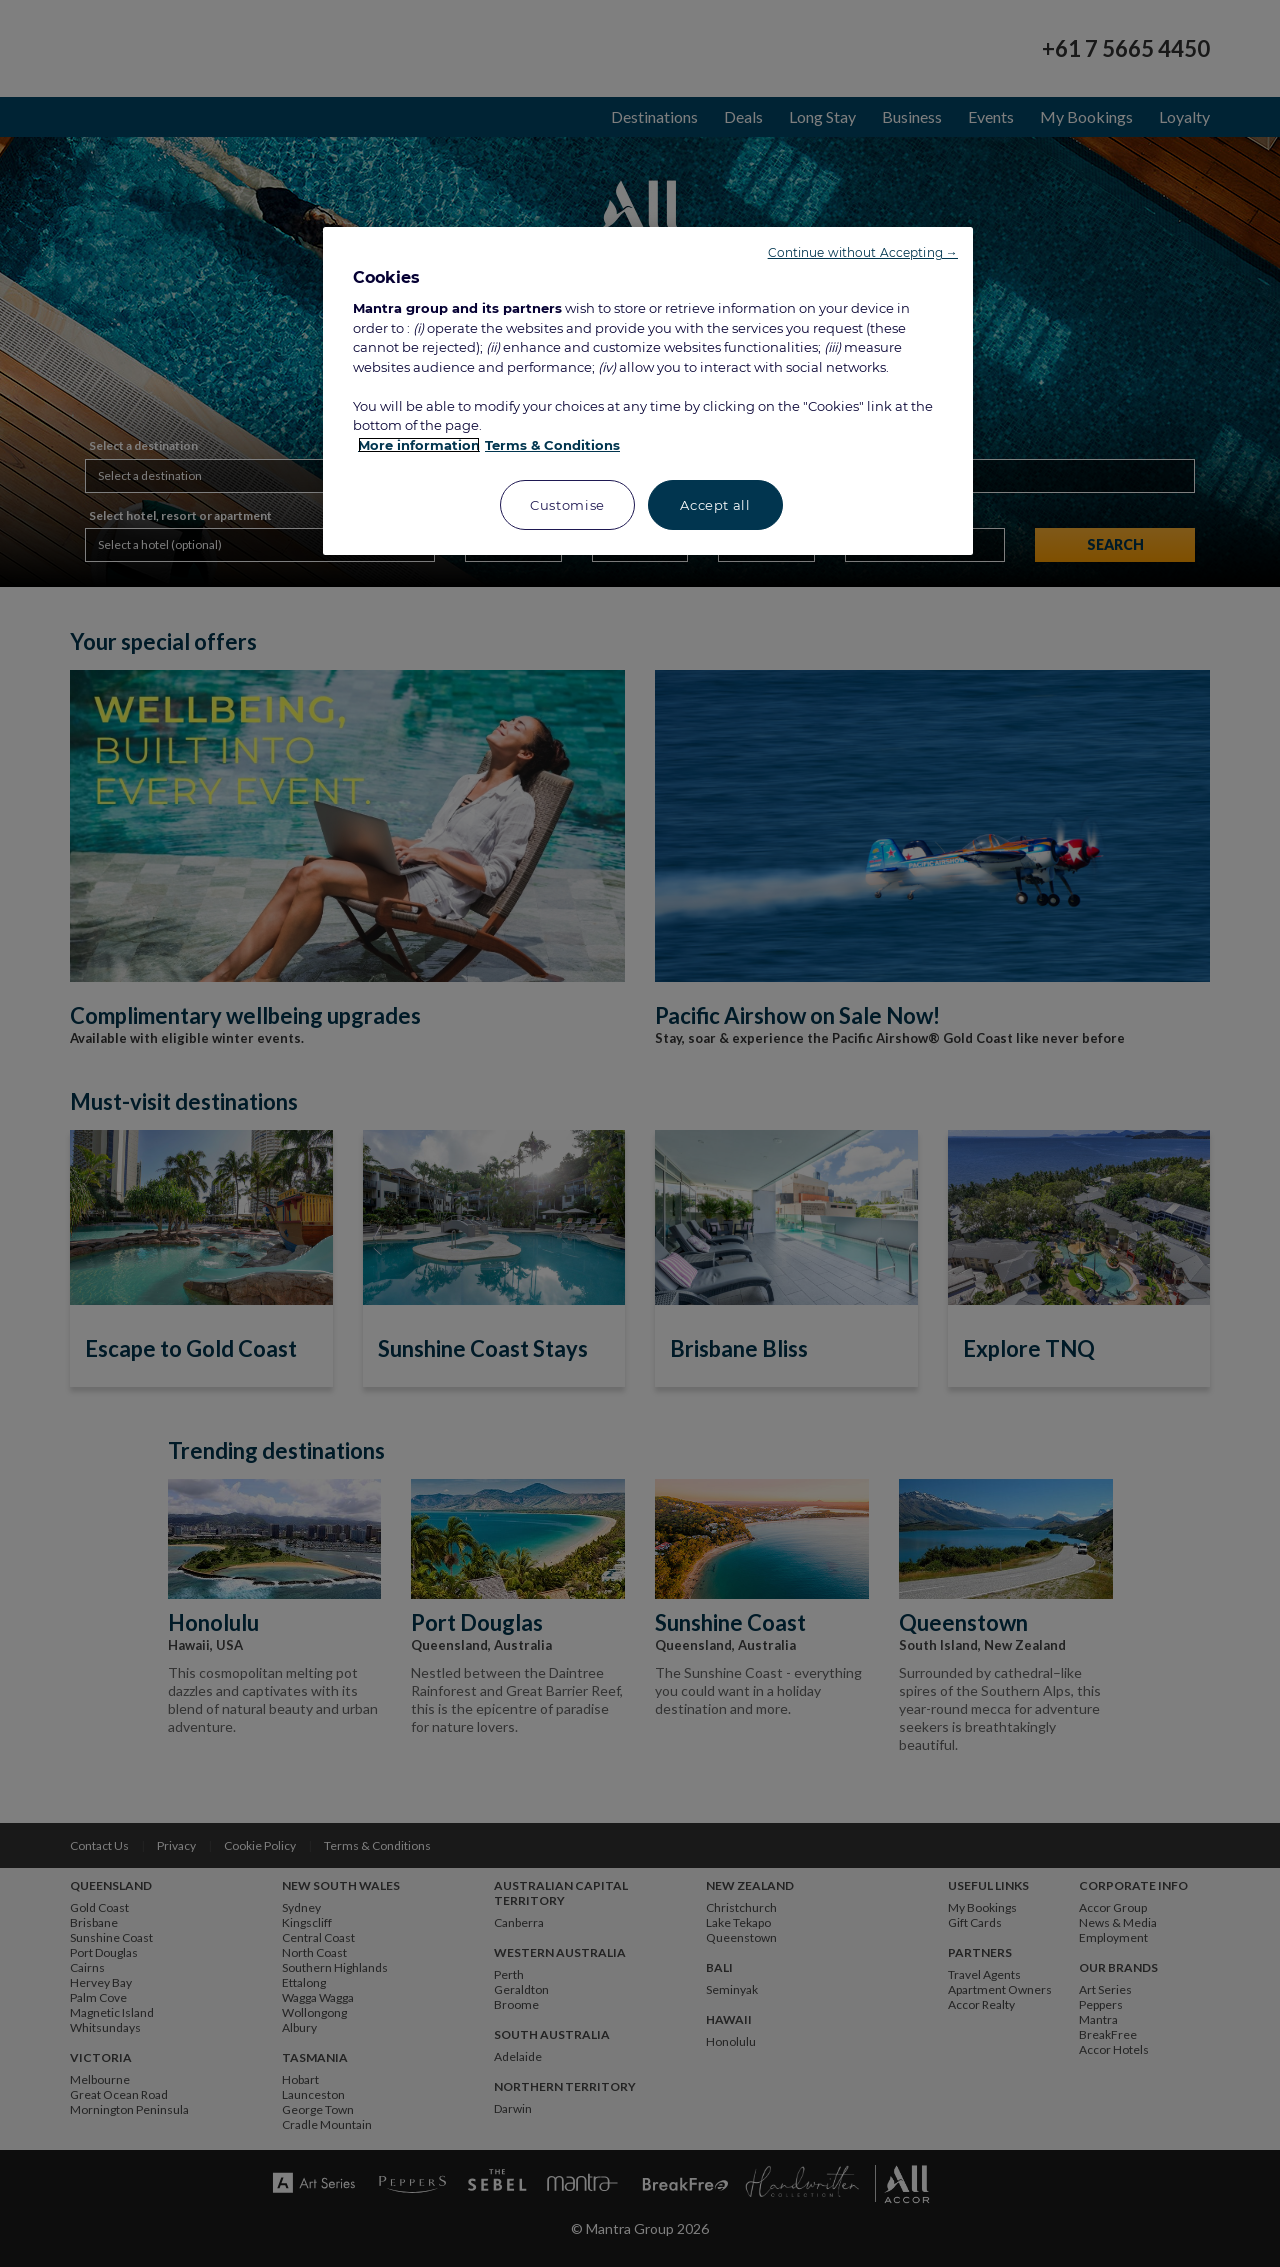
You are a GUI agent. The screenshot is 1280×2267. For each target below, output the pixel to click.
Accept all (715, 505)
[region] (648, 391)
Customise (567, 505)
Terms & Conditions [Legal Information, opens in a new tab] (552, 445)
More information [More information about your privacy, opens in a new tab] (419, 445)
